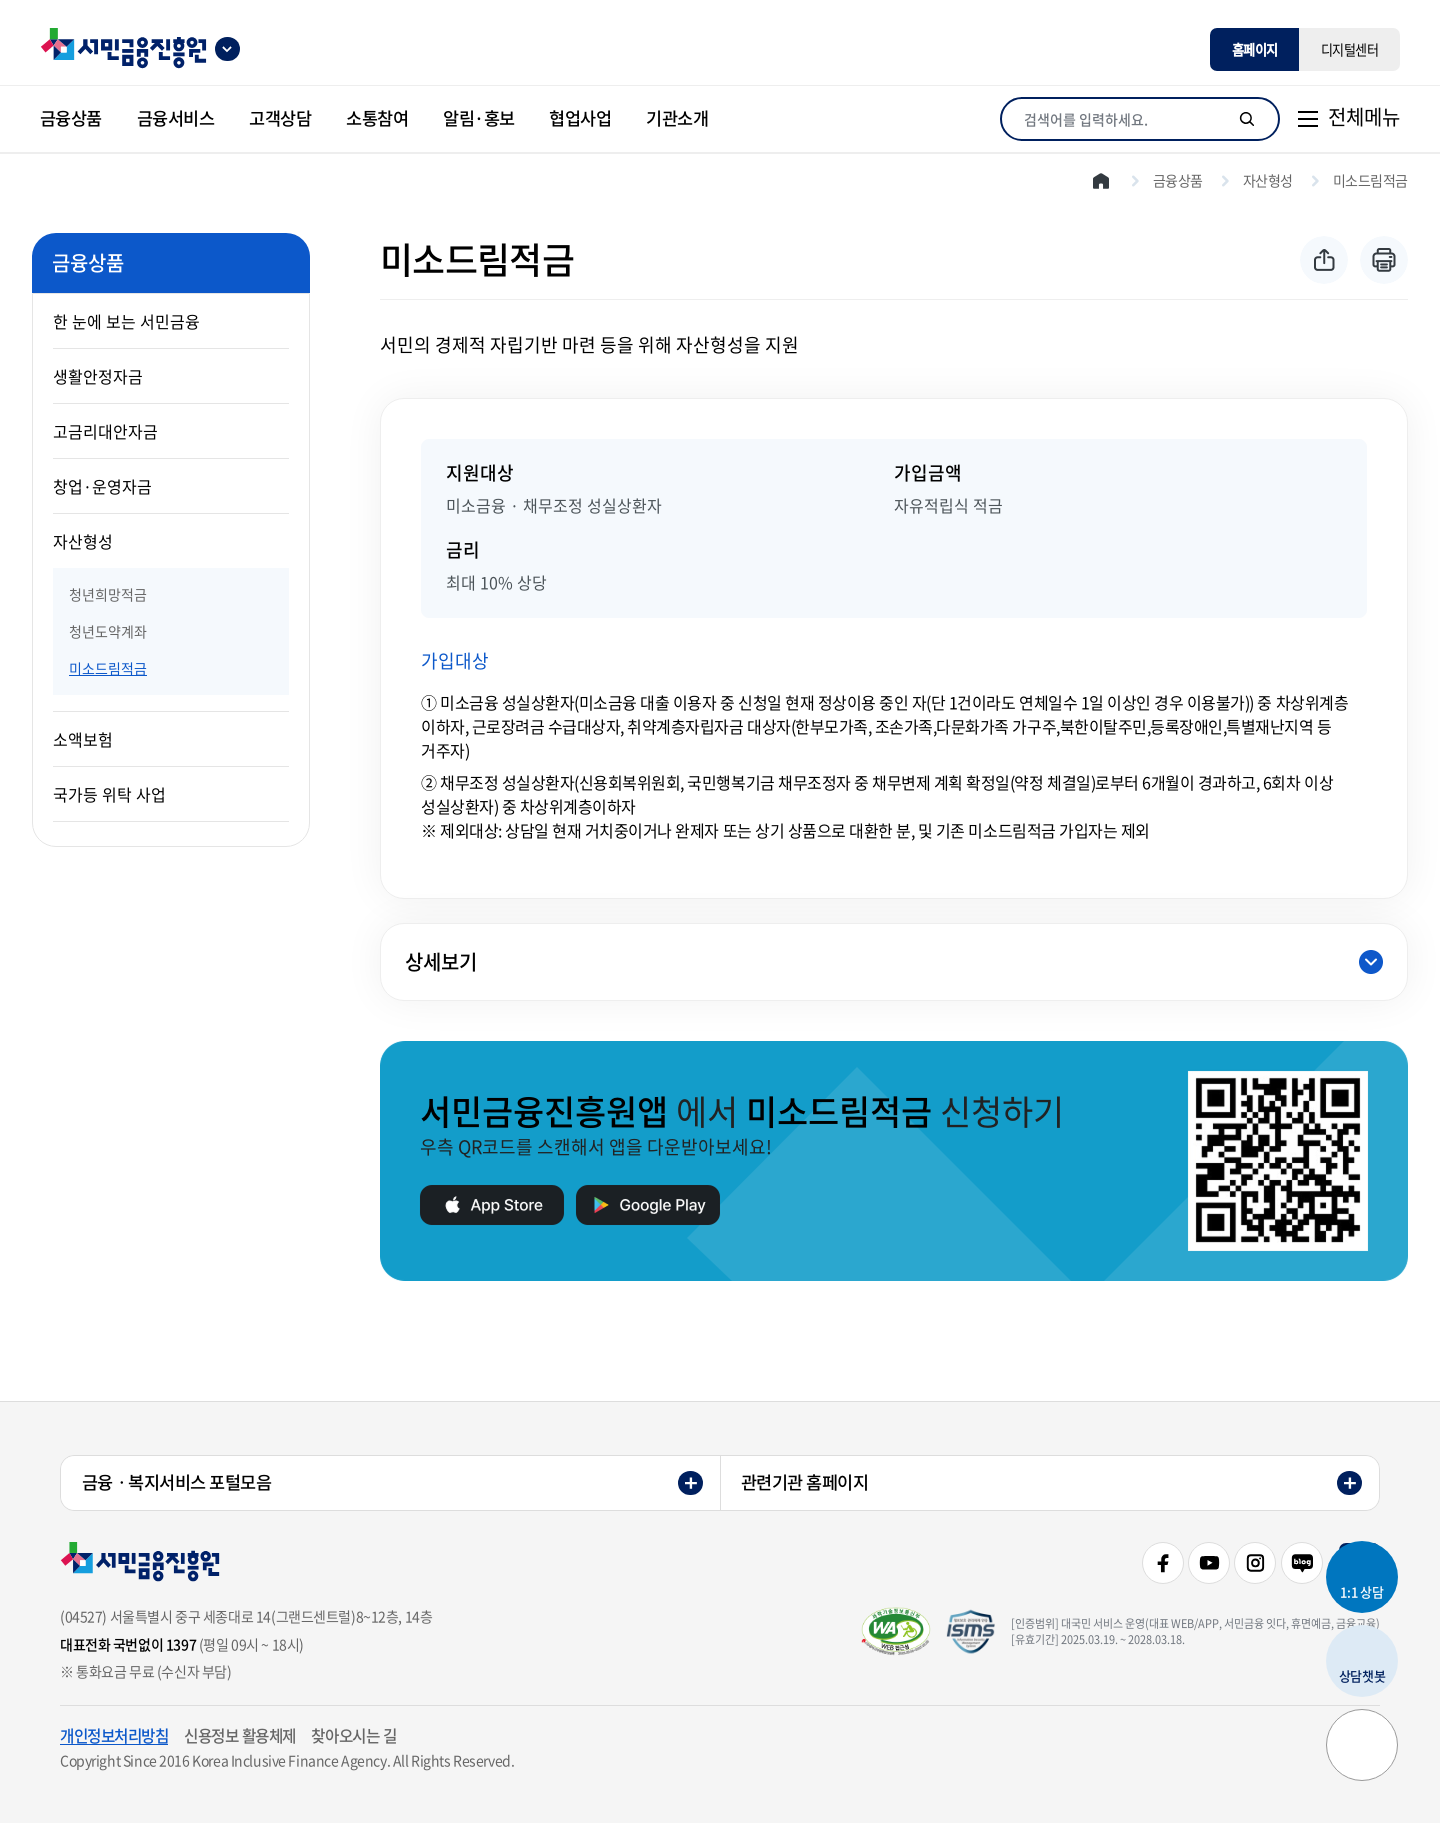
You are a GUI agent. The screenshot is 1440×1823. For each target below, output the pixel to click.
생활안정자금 (98, 376)
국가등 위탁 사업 (109, 794)
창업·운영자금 (102, 486)
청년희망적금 (108, 594)
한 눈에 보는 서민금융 (126, 321)
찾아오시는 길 (353, 1735)
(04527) (83, 1616)
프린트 (1384, 260)
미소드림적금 (108, 668)
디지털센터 (1350, 49)
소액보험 (83, 739)
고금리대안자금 (105, 431)
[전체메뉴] (1348, 119)
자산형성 (83, 541)
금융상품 (1178, 180)
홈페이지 (1255, 49)
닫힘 (1371, 962)
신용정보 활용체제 (240, 1735)
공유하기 (1324, 260)
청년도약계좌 (108, 631)
